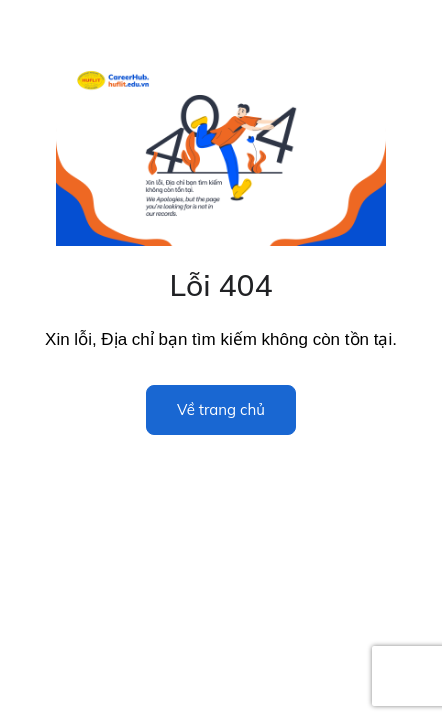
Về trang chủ (221, 409)
